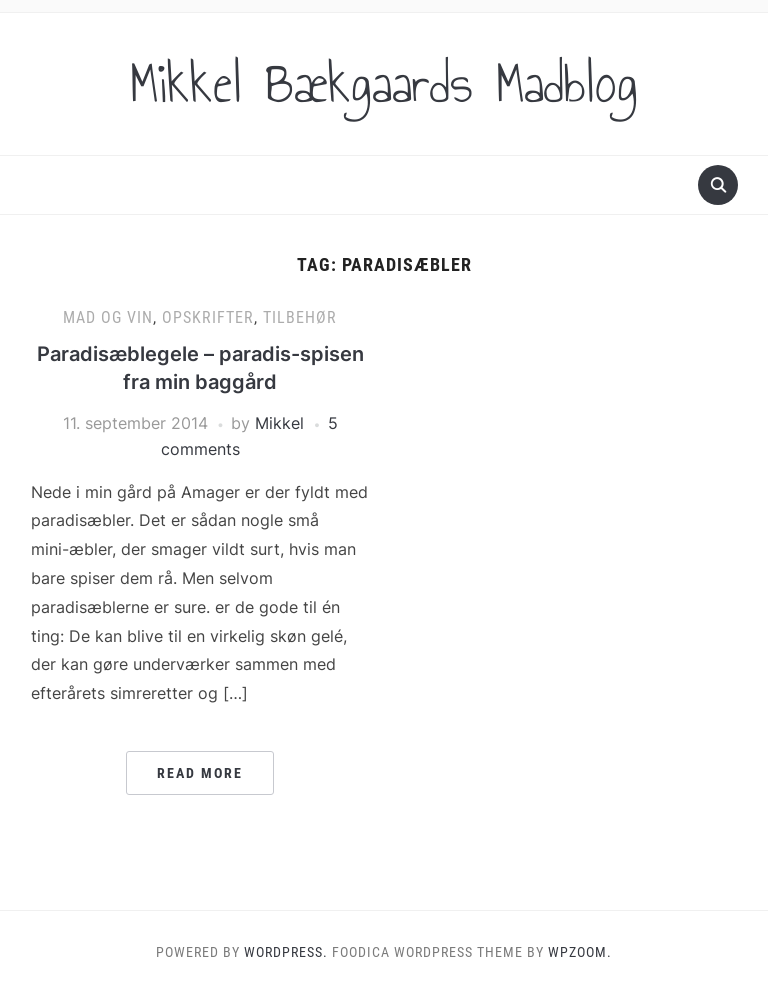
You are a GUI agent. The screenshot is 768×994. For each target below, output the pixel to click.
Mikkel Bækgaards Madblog (384, 84)
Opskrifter (208, 317)
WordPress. (286, 952)
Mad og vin (108, 317)
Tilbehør (300, 317)
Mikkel (279, 423)
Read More (200, 773)
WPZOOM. (580, 952)
